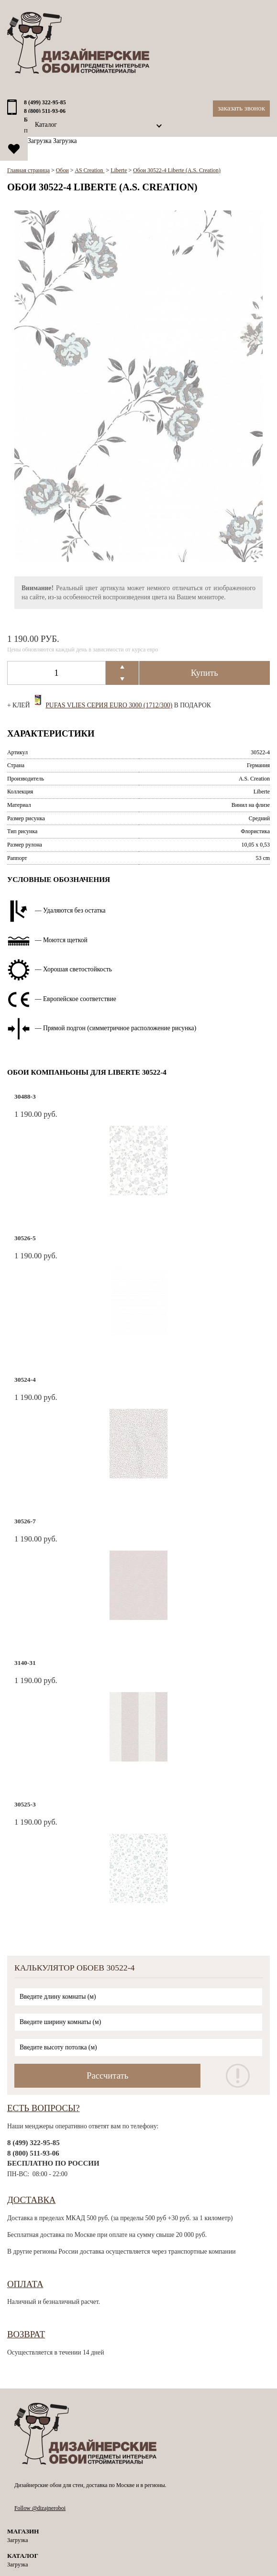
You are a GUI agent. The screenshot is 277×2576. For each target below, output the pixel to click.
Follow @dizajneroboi (40, 2508)
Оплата (25, 2284)
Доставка (31, 2200)
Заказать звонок (241, 108)
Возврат (26, 2334)
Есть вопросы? (43, 2108)
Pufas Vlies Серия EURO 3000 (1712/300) (108, 705)
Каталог (46, 124)
